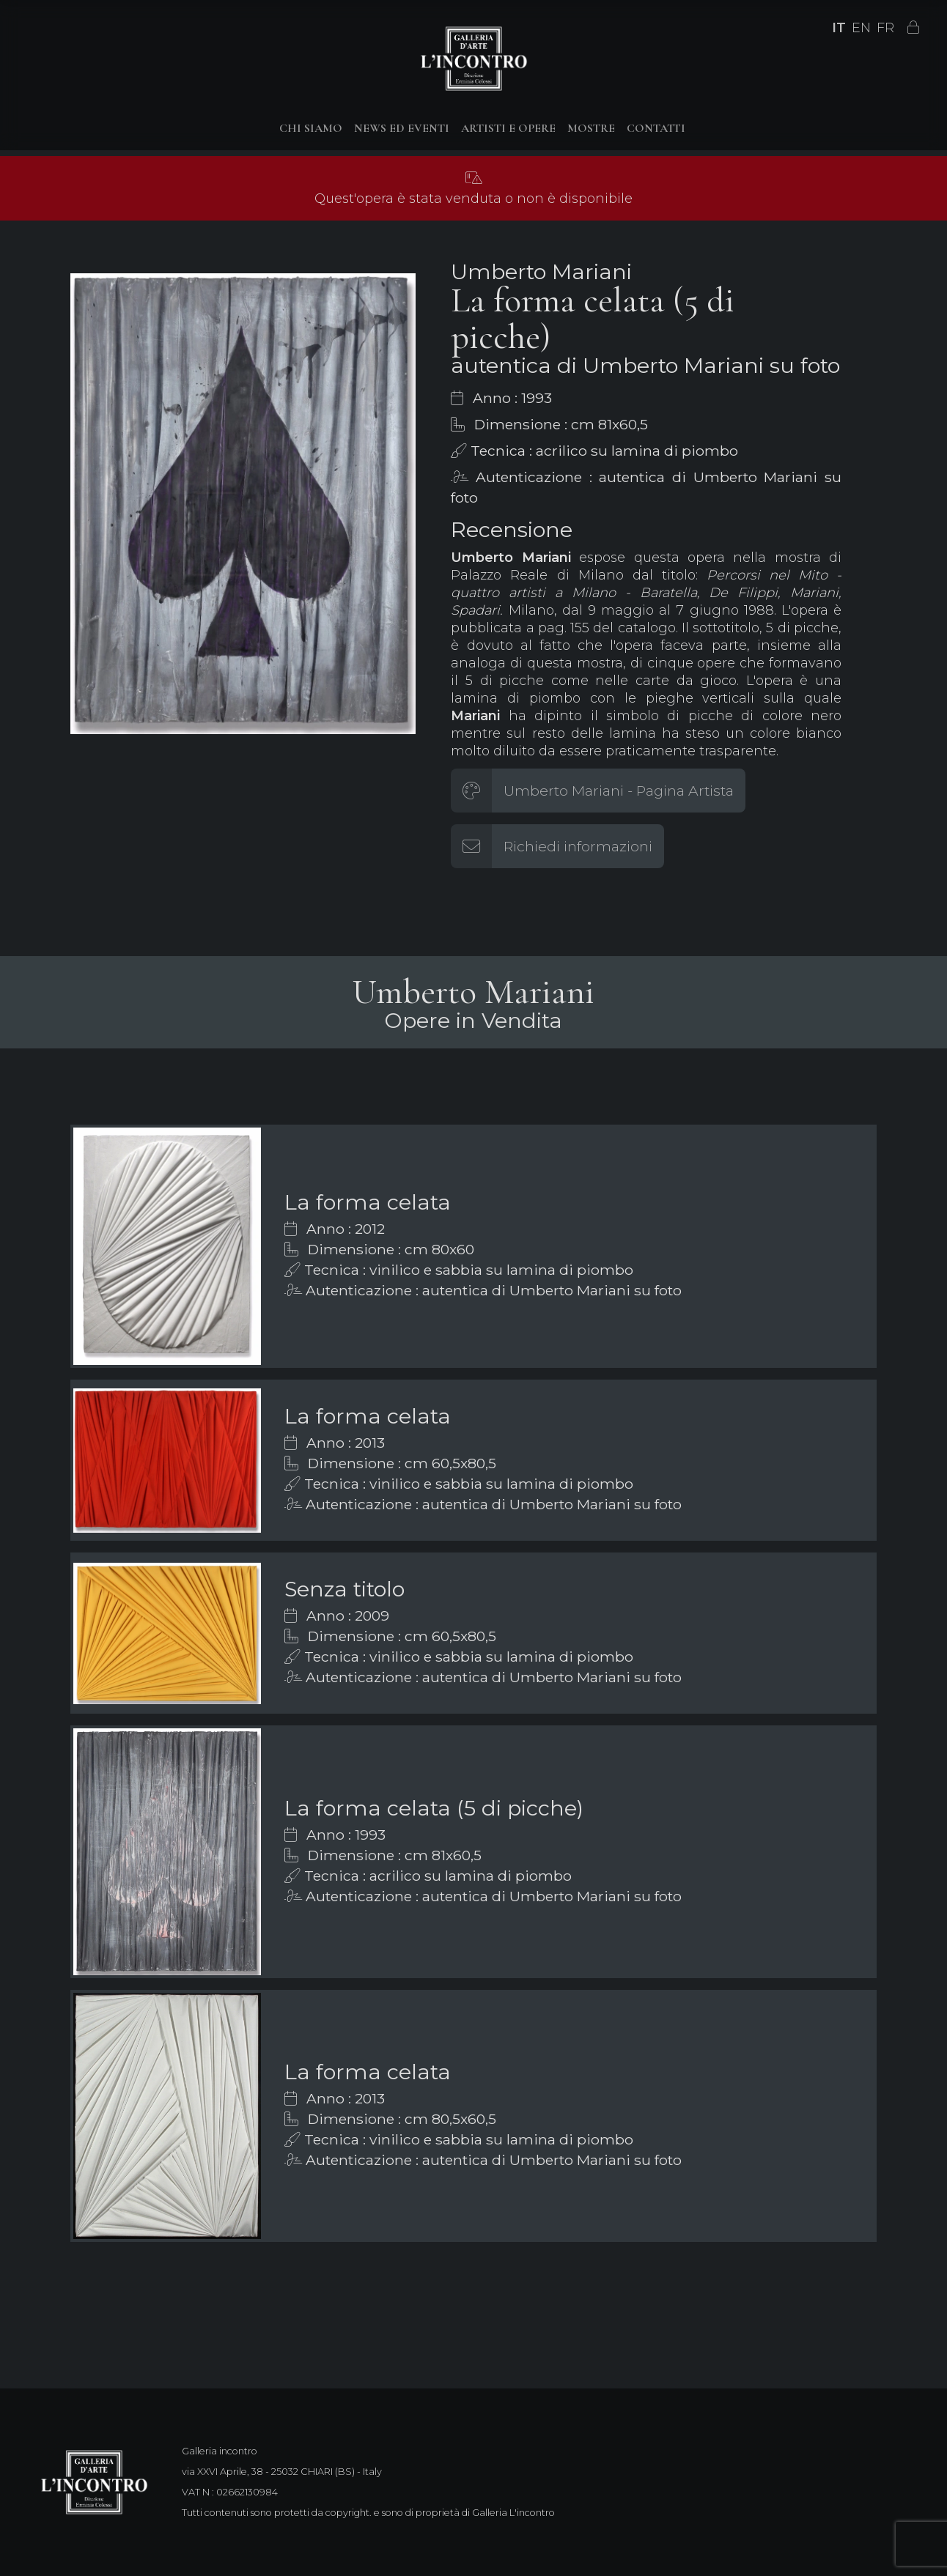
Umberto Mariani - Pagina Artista (619, 790)
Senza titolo (344, 1589)
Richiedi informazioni (578, 846)
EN (861, 28)
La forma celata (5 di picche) (433, 1808)
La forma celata (367, 1202)
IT (839, 28)
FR (885, 28)
